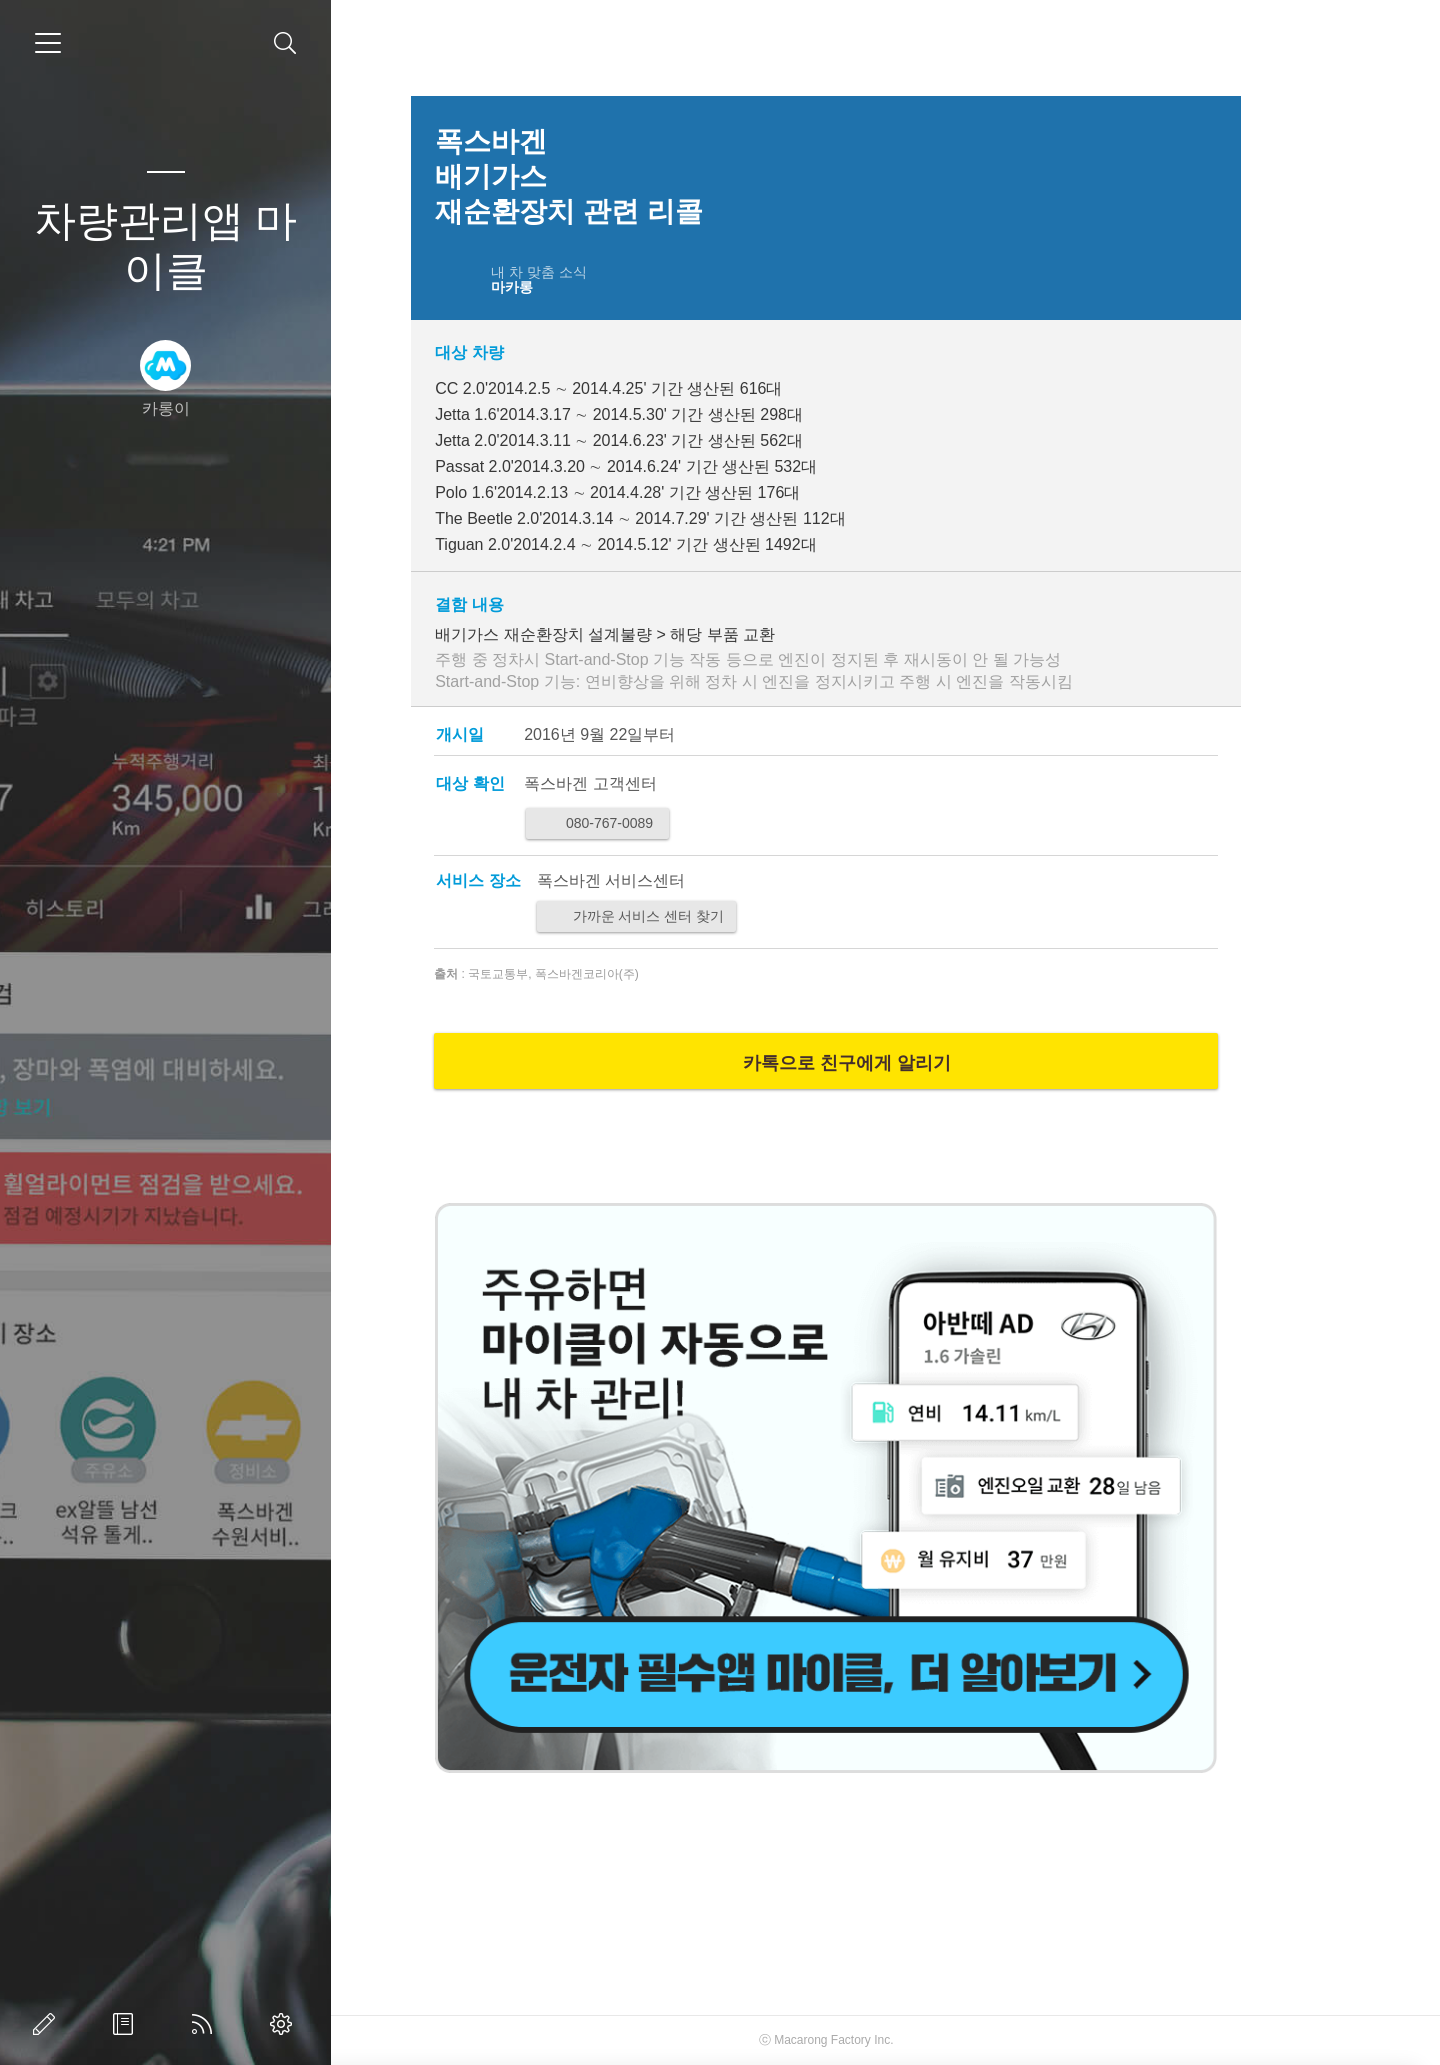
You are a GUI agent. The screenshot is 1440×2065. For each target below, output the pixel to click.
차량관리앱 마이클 (166, 245)
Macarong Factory (882, 2040)
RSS (206, 2024)
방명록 (127, 2024)
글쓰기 (48, 2024)
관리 (285, 2024)
